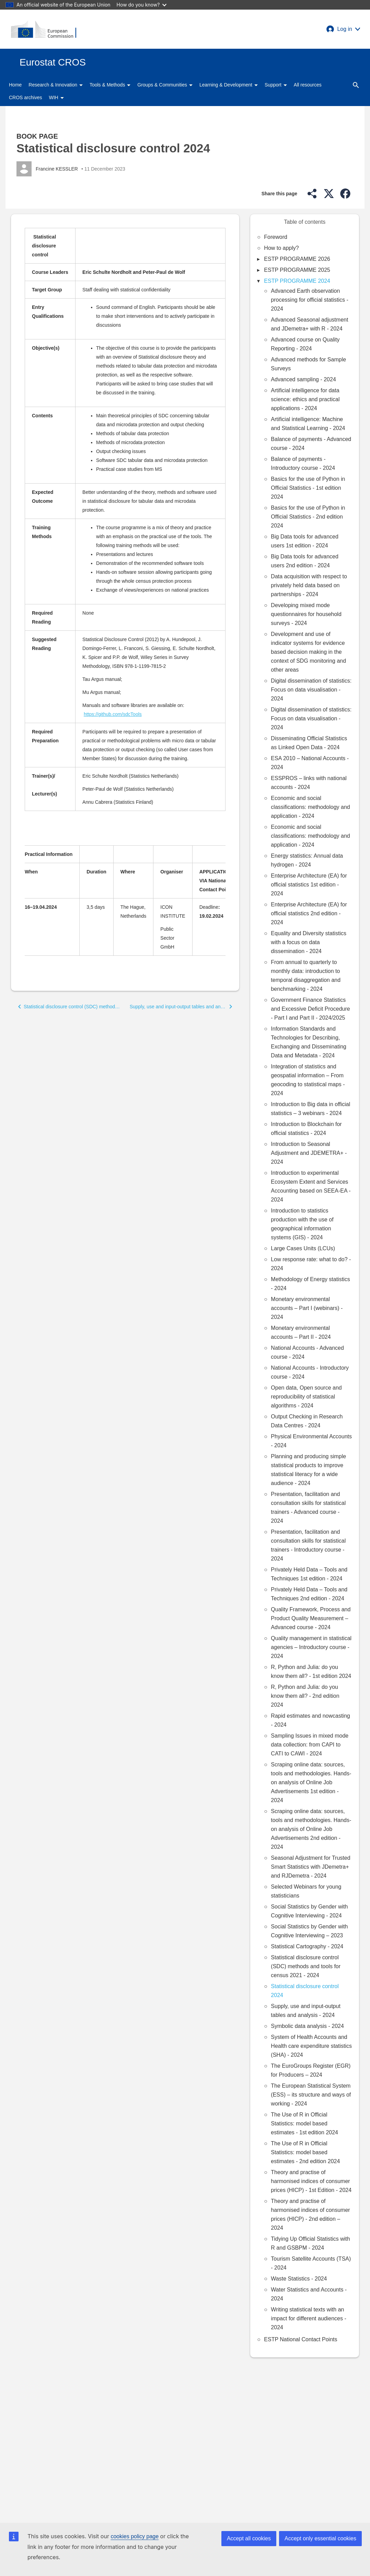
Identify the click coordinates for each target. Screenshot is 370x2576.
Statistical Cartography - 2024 (307, 1946)
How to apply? (281, 248)
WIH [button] (56, 97)
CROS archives (25, 97)
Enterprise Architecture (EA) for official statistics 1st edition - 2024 (309, 884)
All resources (308, 85)
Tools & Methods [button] (110, 85)
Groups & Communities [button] (165, 85)
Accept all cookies (249, 2538)
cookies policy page (135, 2536)
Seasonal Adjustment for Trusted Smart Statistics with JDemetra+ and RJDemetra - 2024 (310, 1867)
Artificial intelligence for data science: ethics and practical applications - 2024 (305, 399)
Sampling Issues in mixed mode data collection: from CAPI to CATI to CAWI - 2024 (309, 1744)
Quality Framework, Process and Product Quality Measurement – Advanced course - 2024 (310, 1618)
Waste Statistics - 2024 (299, 2279)
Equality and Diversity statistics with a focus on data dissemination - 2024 (308, 942)
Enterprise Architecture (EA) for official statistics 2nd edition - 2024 (309, 913)
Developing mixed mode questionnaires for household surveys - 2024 (306, 614)
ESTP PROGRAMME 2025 (297, 270)
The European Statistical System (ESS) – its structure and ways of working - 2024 (311, 2095)
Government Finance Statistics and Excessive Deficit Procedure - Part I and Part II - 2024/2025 (310, 1009)
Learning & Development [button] (228, 85)
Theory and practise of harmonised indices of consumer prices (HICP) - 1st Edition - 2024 (311, 2181)
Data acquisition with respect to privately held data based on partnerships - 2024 (309, 585)
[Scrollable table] (125, 523)
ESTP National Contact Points (300, 2339)
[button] (343, 29)
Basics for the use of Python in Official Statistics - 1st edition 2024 (308, 488)
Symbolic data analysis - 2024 (307, 2026)
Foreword (275, 237)
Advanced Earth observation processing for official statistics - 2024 (309, 300)
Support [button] (276, 85)
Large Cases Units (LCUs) (303, 1248)
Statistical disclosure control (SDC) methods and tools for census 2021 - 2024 (305, 1966)
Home (15, 85)
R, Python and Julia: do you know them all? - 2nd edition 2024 (305, 1696)
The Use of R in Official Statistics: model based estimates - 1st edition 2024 (304, 2123)
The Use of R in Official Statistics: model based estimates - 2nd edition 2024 (305, 2152)
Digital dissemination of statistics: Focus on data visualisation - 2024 (311, 689)
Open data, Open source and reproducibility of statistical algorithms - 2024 (306, 1396)
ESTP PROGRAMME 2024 (297, 281)
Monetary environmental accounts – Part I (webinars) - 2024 (307, 1308)
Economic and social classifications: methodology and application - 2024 (310, 807)
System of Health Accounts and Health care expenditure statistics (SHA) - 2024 (311, 2046)
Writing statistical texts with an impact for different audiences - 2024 (308, 2318)
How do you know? (142, 5)
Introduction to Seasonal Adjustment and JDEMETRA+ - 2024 (309, 1153)
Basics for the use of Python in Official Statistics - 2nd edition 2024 (308, 517)
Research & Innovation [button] (55, 85)
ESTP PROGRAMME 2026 (297, 259)
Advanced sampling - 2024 (303, 379)
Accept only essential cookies (320, 2538)
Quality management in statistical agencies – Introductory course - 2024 (311, 1647)
